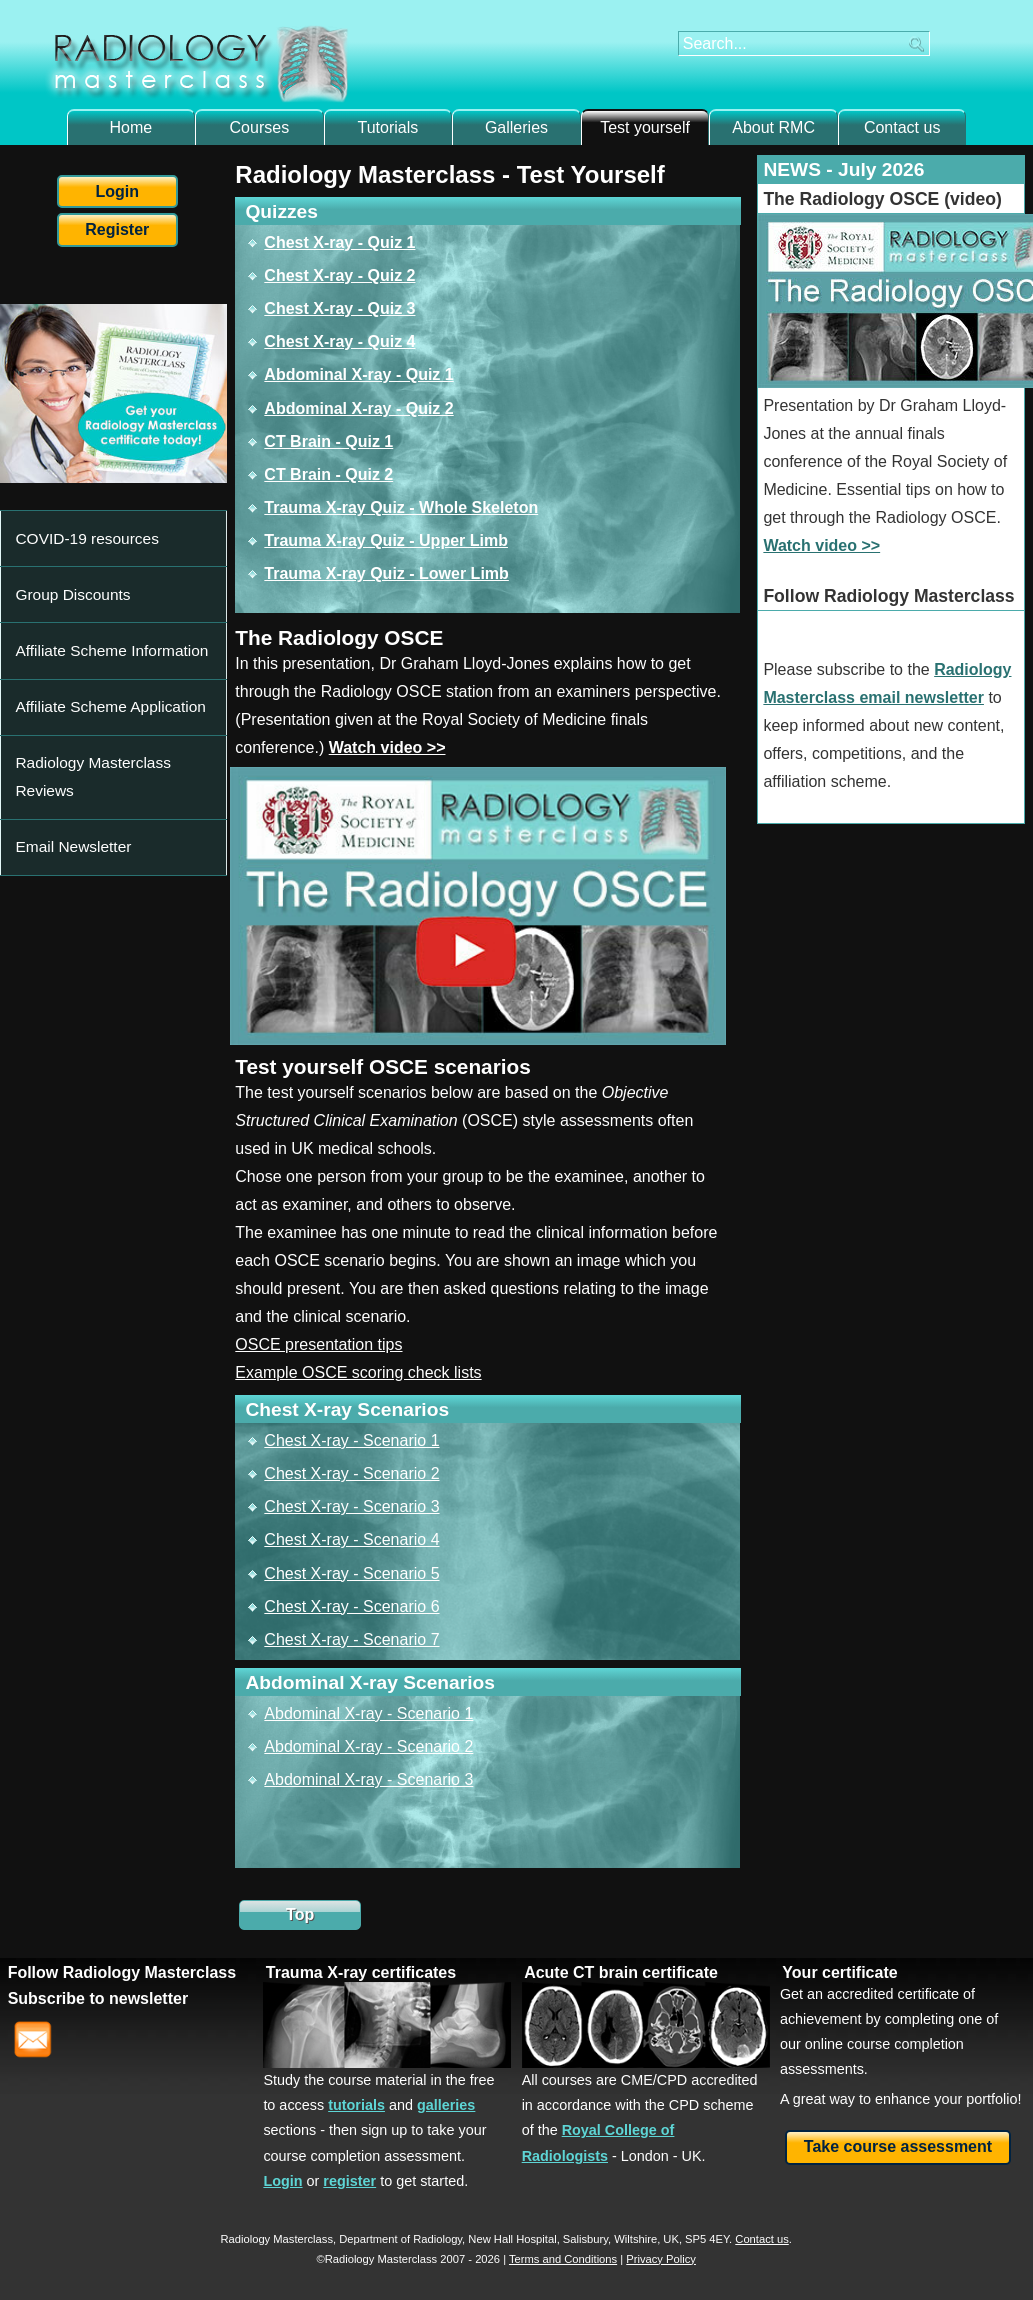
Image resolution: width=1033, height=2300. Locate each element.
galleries (446, 2105)
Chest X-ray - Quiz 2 (339, 275)
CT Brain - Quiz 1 (328, 441)
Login (118, 191)
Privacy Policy (661, 2259)
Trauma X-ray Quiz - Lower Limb (386, 573)
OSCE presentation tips (318, 1344)
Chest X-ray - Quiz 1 (339, 242)
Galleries (516, 127)
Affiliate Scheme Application (96, 610)
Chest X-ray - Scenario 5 (351, 1573)
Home (130, 127)
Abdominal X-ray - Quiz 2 (358, 408)
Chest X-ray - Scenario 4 (351, 1539)
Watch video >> (387, 747)
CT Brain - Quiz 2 (328, 474)
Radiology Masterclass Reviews (107, 638)
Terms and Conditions (563, 2259)
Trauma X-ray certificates (361, 1972)
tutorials (356, 2105)
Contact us (902, 127)
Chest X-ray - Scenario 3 (351, 1506)
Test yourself (645, 127)
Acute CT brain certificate (621, 1972)
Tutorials (388, 127)
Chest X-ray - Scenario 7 (351, 1639)
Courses (260, 127)
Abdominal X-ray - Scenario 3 (368, 1779)
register (349, 2181)
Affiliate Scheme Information (97, 581)
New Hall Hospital (512, 2239)
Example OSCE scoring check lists (358, 1372)
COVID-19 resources (76, 524)
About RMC (773, 127)
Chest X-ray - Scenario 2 (351, 1473)
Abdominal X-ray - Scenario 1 (368, 1713)
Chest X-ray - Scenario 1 (351, 1440)
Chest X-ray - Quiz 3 (339, 308)
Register (117, 229)
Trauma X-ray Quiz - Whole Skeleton (401, 507)
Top (300, 1914)
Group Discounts (64, 553)
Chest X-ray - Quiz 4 (339, 341)
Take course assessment (898, 2146)
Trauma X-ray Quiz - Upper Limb (386, 540)
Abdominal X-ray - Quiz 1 (358, 374)
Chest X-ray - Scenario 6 (351, 1606)
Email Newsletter (65, 667)
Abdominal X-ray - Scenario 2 (368, 1746)
